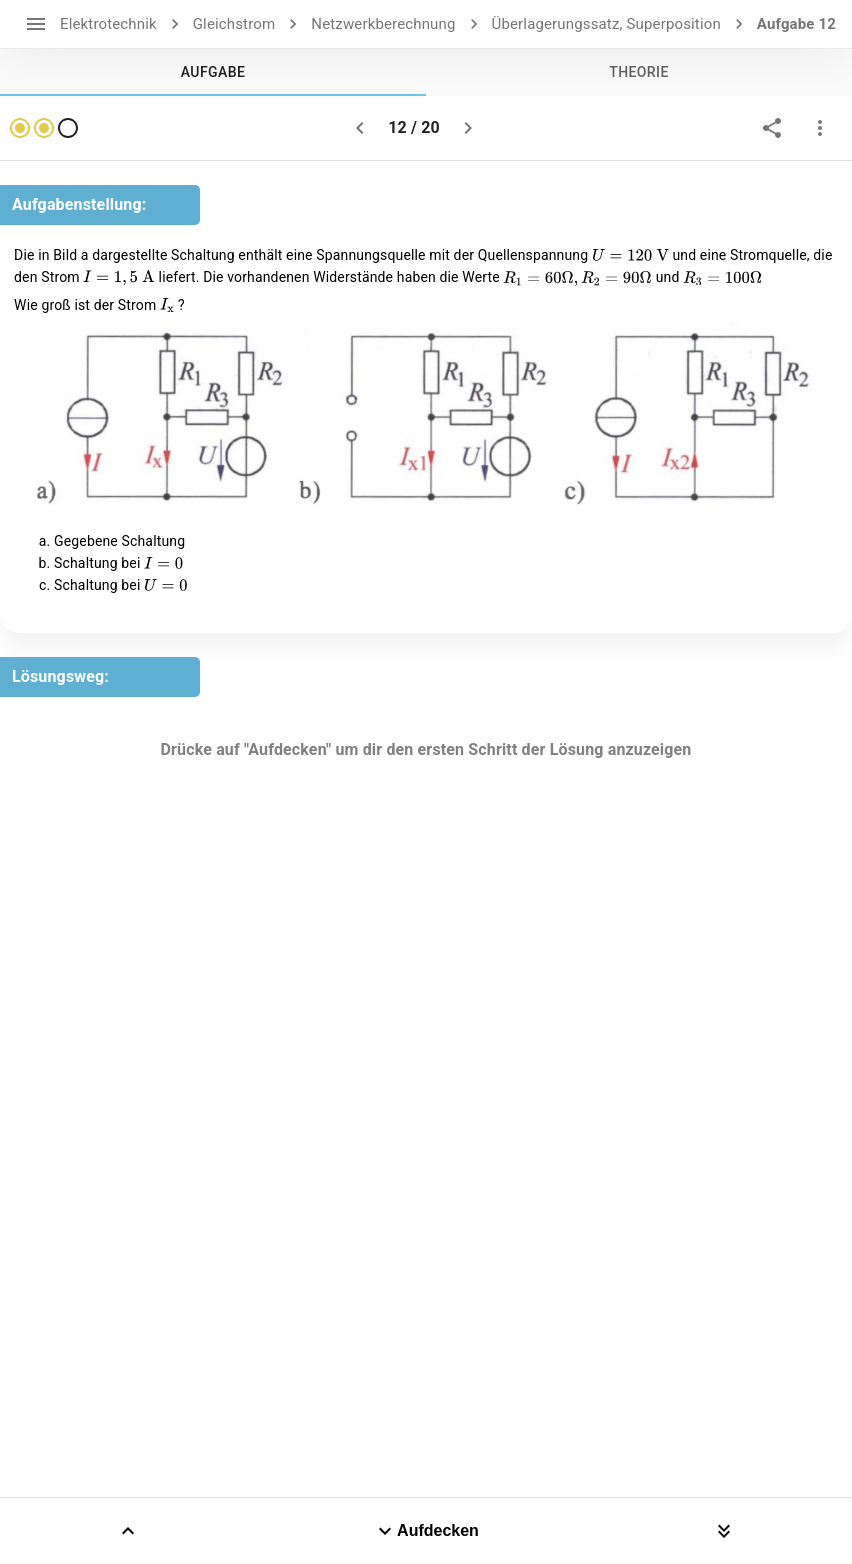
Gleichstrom (234, 24)
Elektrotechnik (108, 24)
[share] (772, 128)
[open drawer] (36, 24)
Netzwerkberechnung (383, 24)
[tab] (213, 72)
